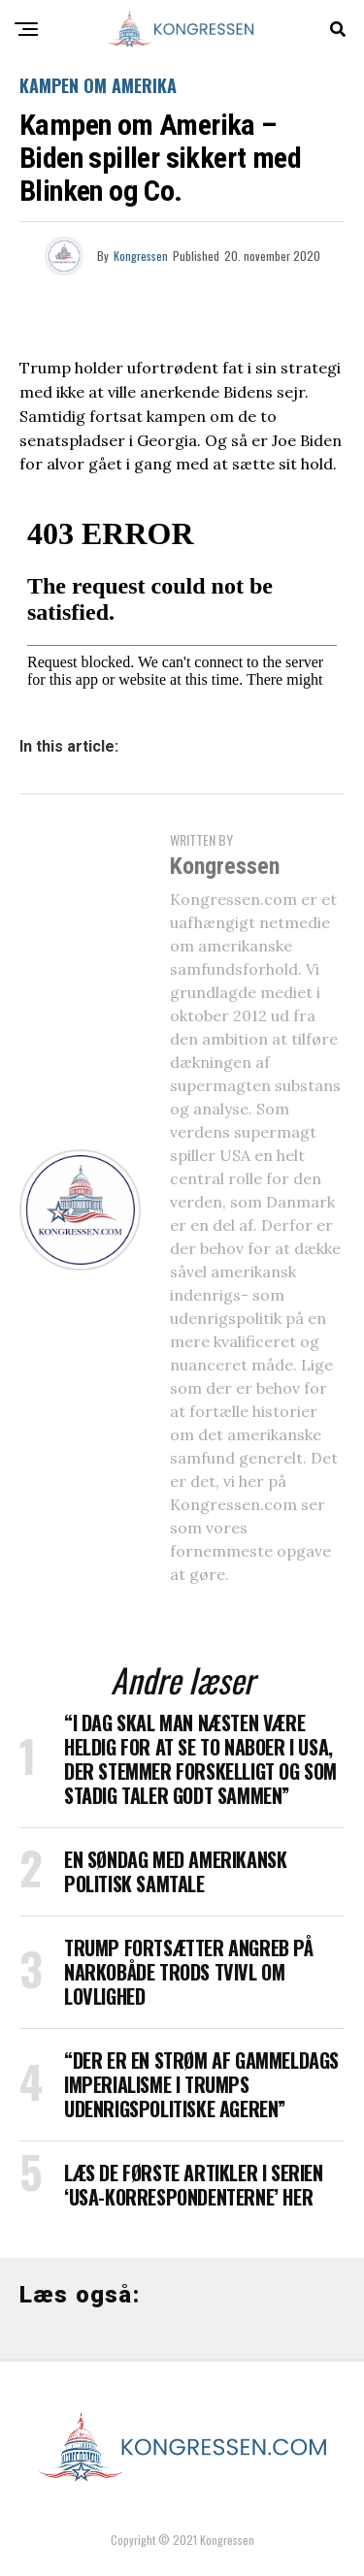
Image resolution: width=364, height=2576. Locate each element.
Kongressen (141, 255)
